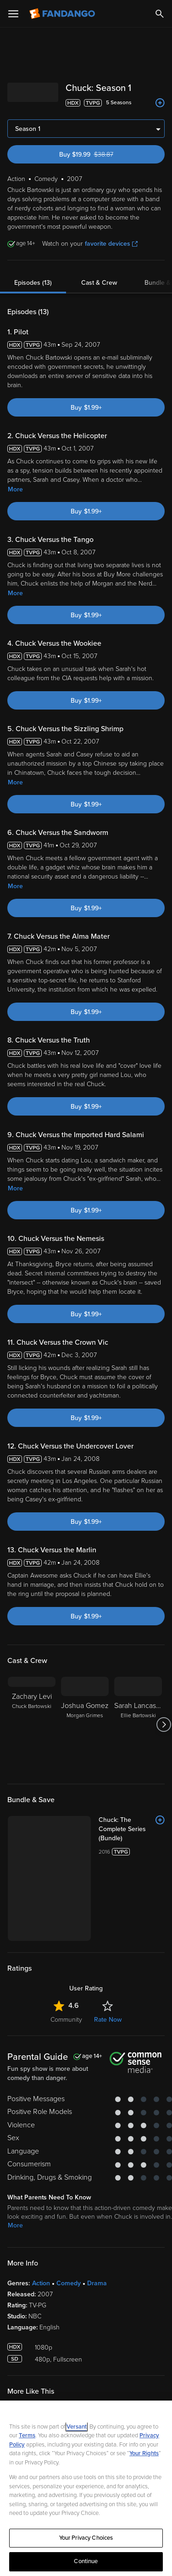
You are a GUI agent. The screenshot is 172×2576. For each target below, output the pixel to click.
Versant (77, 2426)
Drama (97, 2283)
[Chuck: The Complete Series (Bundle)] (132, 1829)
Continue (86, 2561)
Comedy (68, 2283)
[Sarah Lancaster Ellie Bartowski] (138, 1724)
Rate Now (108, 2020)
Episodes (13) (33, 283)
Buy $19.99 (102, 154)
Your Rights (144, 2453)
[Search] (160, 14)
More (15, 489)
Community (66, 2020)
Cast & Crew (99, 283)
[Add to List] (160, 102)
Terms (27, 2435)
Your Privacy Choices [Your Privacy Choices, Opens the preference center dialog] (86, 2538)
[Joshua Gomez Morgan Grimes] (85, 1724)
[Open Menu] (13, 14)
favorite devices (111, 244)
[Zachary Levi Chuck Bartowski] (31, 1724)
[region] (86, 2488)
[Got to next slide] (163, 1724)
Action (41, 2283)
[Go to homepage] (63, 14)
